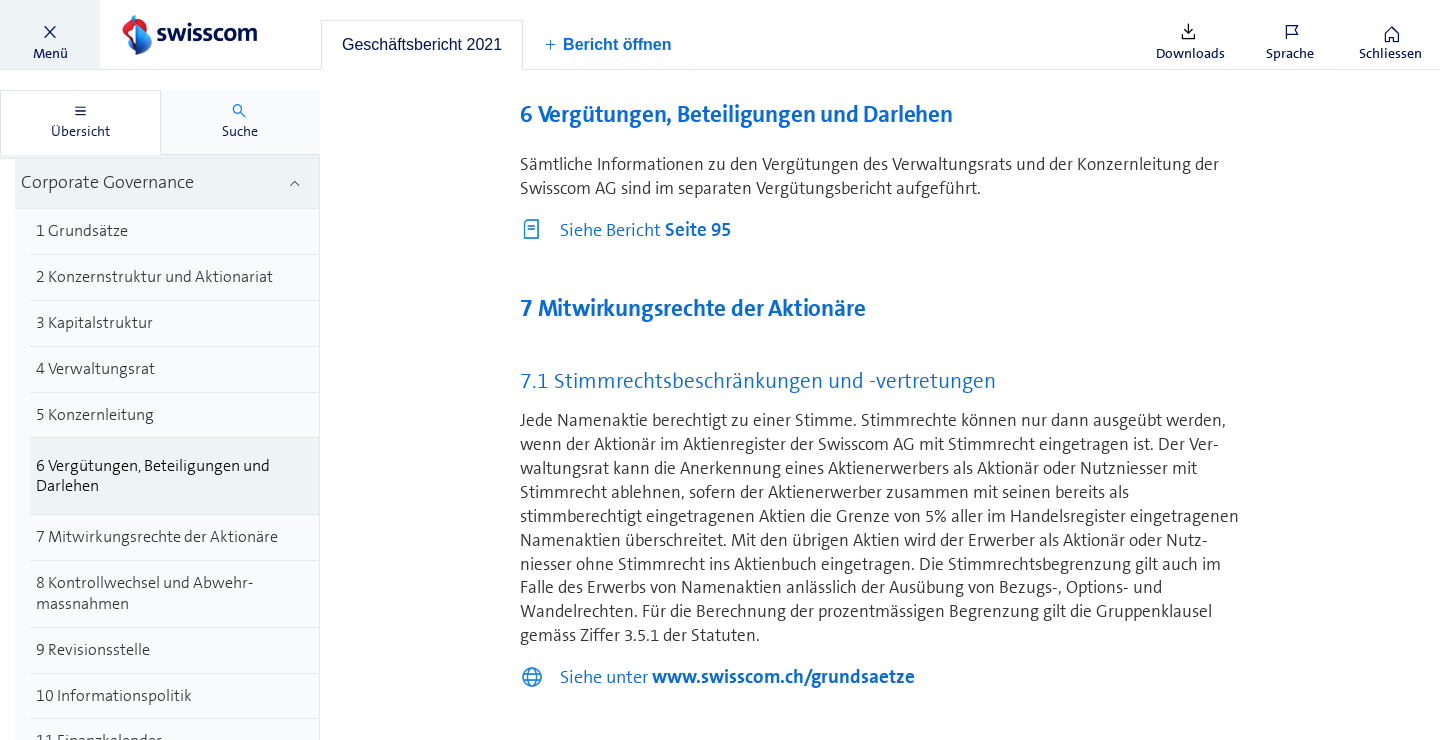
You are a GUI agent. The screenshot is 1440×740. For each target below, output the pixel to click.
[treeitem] (167, 184)
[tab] (422, 45)
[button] (50, 35)
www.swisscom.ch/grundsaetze (783, 676)
